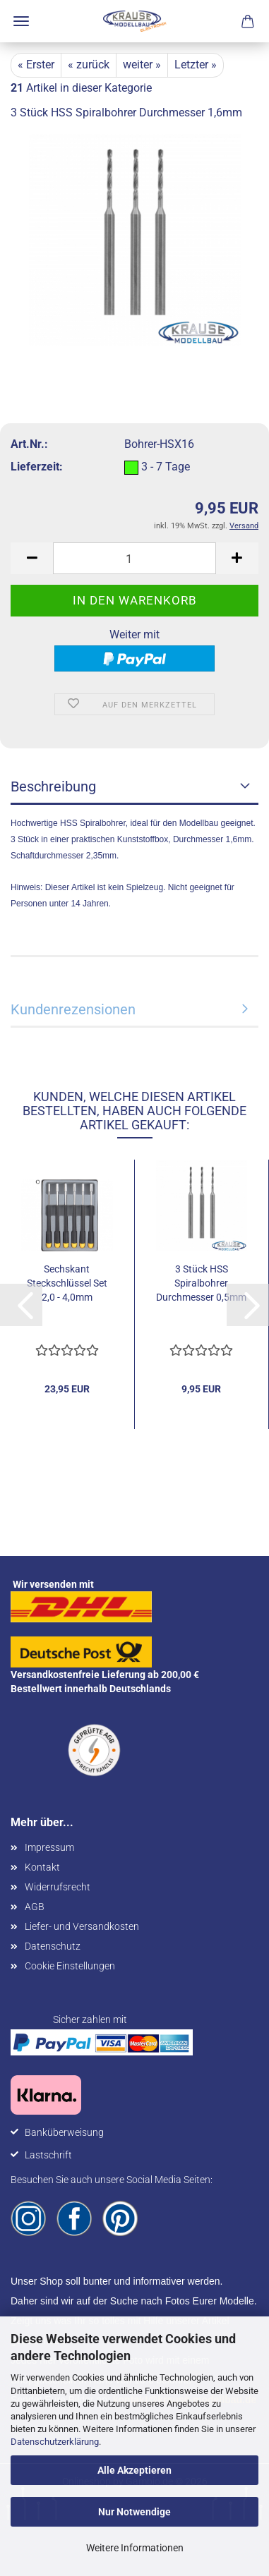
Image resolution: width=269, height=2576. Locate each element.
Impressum (49, 1847)
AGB (34, 1906)
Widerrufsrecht (57, 1886)
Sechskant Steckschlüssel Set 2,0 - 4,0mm (67, 1283)
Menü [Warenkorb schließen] (21, 21)
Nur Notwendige (134, 2511)
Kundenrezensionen (73, 1009)
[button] (32, 558)
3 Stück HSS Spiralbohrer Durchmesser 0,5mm (201, 1283)
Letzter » (195, 64)
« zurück (88, 64)
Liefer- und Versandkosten (82, 1926)
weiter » (142, 64)
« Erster (36, 64)
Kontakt (42, 1867)
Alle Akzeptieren (134, 2470)
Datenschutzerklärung (55, 2441)
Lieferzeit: (37, 466)
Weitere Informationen (135, 2547)
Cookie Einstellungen (70, 1966)
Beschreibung (53, 786)
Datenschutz (52, 1946)
